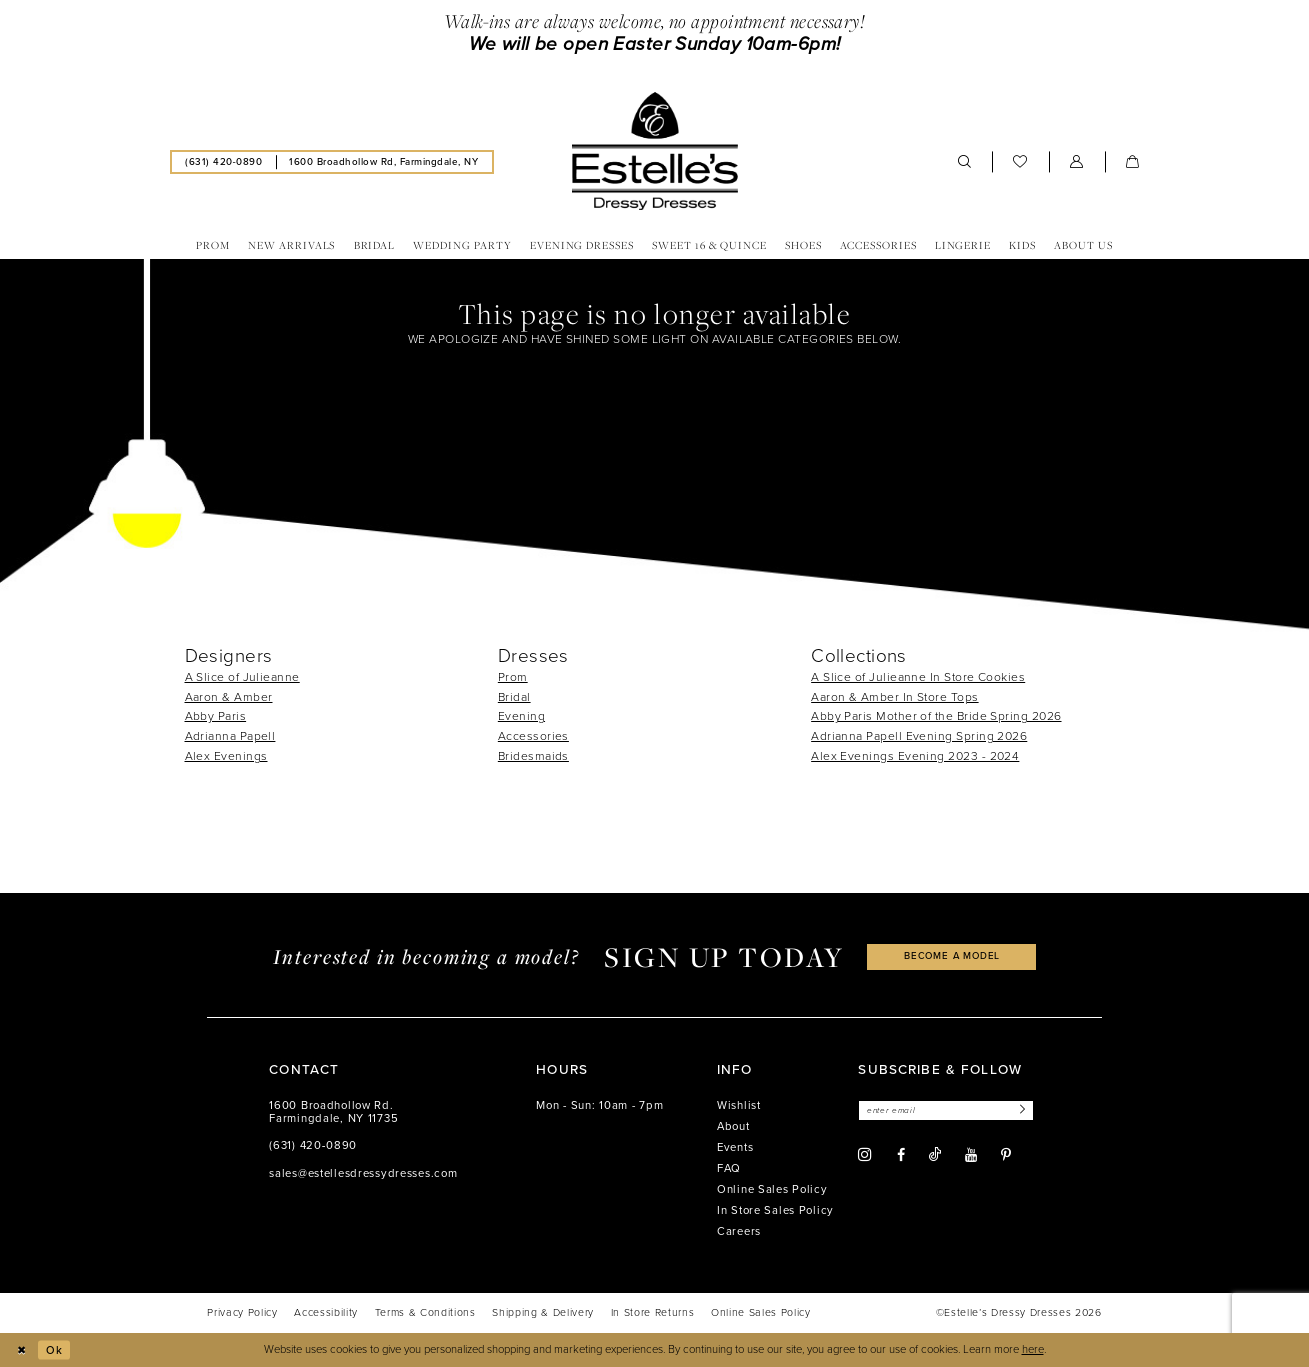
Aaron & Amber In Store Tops (894, 697)
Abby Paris (216, 716)
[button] (1077, 162)
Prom (513, 677)
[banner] (654, 151)
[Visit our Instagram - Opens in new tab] (865, 1155)
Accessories (533, 736)
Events (735, 1147)
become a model (952, 956)
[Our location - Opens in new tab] (384, 161)
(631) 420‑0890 (313, 1145)
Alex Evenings (226, 756)
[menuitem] (224, 161)
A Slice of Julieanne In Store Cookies (918, 677)
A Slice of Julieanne (242, 677)
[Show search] (965, 162)
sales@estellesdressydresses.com (363, 1173)
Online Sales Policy (772, 1189)
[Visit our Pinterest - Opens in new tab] (1006, 1156)
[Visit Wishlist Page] (1020, 162)
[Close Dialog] (22, 1350)
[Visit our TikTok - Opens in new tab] (935, 1155)
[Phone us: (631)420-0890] (224, 161)
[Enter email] (947, 1110)
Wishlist (739, 1105)
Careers (739, 1231)
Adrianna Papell (230, 736)
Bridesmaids (533, 756)
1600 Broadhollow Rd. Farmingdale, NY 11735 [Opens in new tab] (333, 1112)
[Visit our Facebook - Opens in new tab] (901, 1156)
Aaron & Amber (229, 697)
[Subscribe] (1023, 1110)
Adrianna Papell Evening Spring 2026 (919, 736)
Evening (521, 716)
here (1033, 1349)
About (733, 1126)
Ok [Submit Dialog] (54, 1349)
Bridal (514, 697)
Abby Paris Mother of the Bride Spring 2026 (936, 716)
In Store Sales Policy (775, 1210)
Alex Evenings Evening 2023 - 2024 (915, 756)
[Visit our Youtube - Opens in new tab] (971, 1156)
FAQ (729, 1168)
